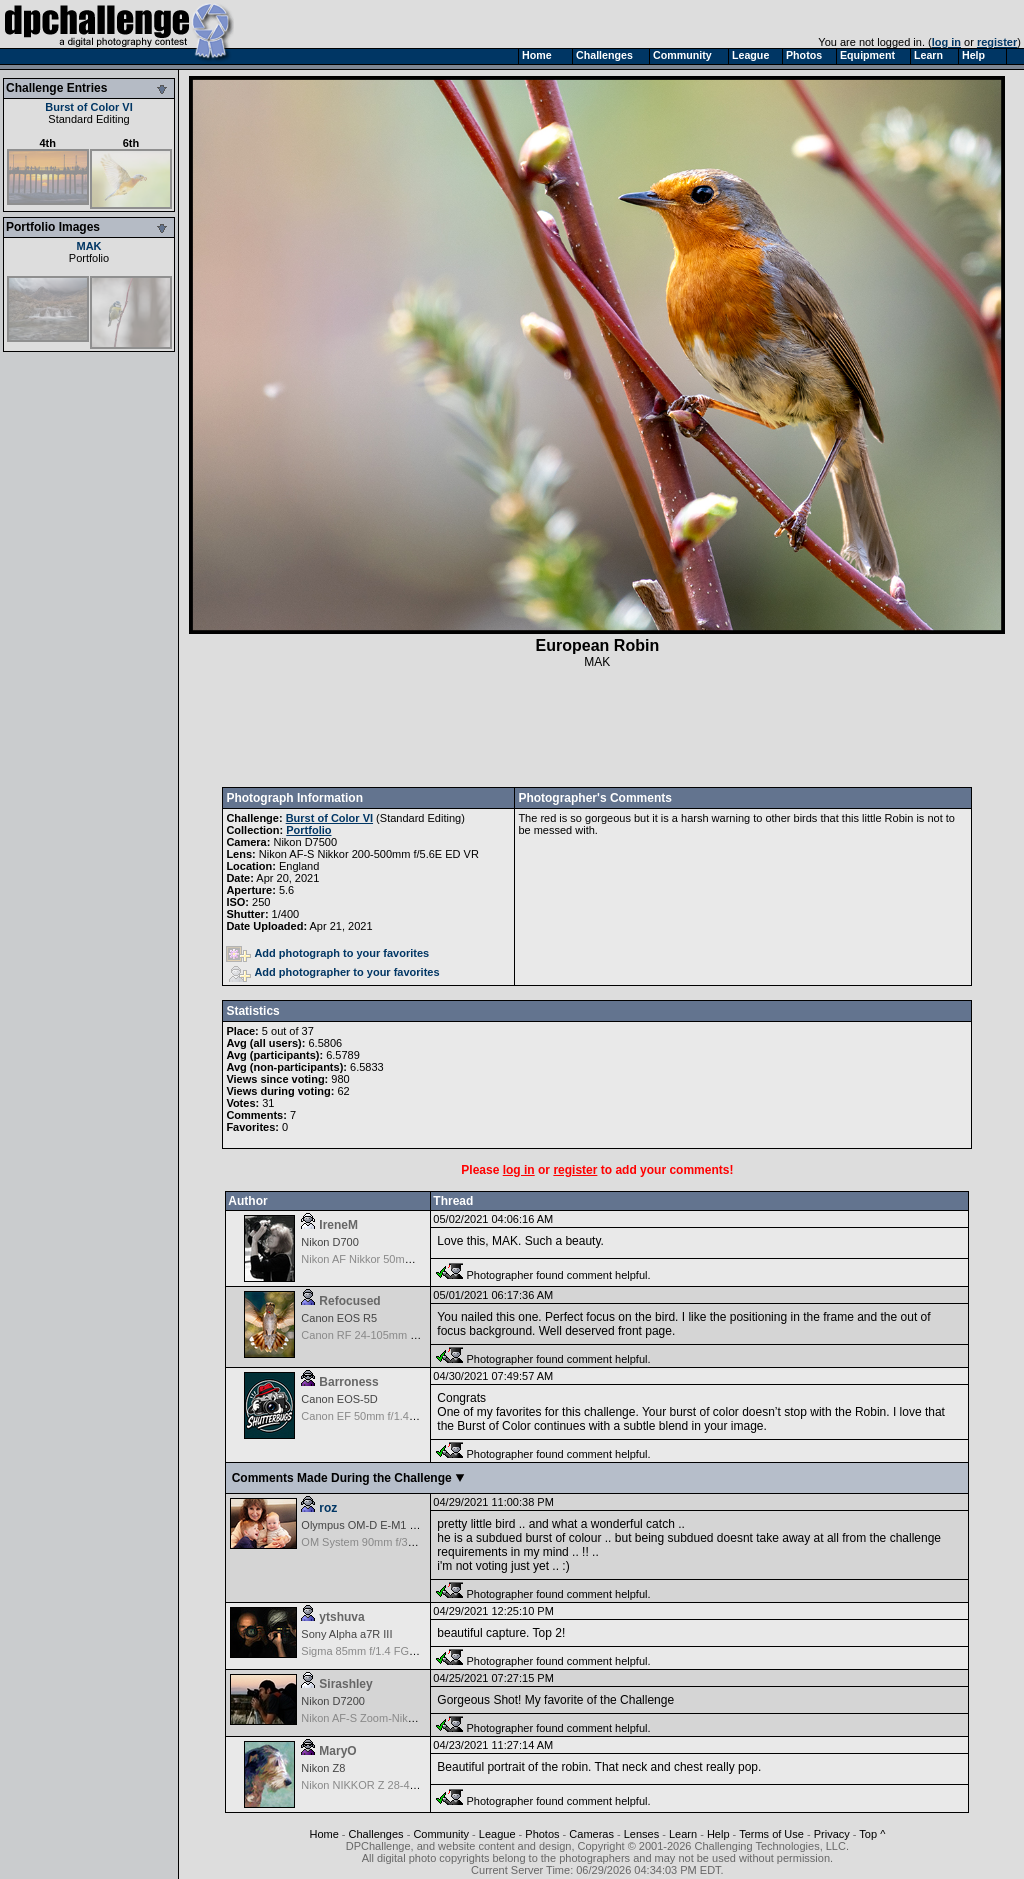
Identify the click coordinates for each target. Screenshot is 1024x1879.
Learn (683, 1834)
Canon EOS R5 (339, 1318)
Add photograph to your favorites (327, 953)
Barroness (348, 1382)
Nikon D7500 (305, 842)
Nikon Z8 (323, 1768)
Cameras (591, 1834)
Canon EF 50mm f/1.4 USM (368, 1416)
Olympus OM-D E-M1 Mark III (373, 1525)
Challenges (376, 1834)
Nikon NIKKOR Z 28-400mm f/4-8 (383, 1785)
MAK (88, 246)
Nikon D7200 (333, 1701)
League (497, 1834)
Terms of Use (771, 1834)
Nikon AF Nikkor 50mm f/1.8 (369, 1259)
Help (718, 1834)
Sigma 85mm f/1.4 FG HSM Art (377, 1651)
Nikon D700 (329, 1242)
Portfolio (89, 258)
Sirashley (345, 1684)
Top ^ (872, 1834)
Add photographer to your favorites (334, 972)
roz (328, 1508)
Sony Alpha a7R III (346, 1634)
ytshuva (341, 1617)
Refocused (349, 1301)
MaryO (337, 1751)
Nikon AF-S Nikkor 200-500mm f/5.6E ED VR (369, 854)
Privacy (832, 1834)
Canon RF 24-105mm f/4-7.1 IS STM (391, 1335)
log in (946, 42)
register (997, 42)
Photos (542, 1834)
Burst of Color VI (88, 107)
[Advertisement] (597, 728)
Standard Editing (88, 119)
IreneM (338, 1225)
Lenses (641, 1834)
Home (323, 1834)
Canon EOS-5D (339, 1399)
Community (441, 1834)
